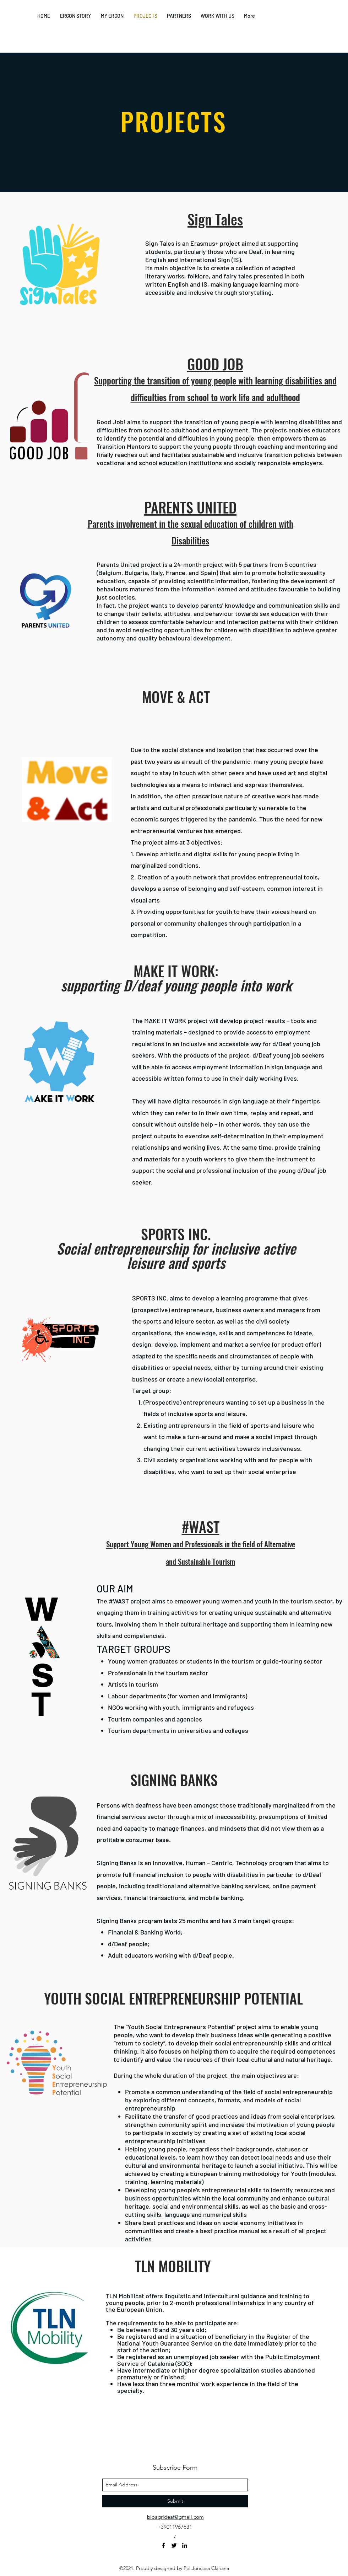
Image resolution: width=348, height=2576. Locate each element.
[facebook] (163, 2545)
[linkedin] (184, 2545)
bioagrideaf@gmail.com (175, 2516)
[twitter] (174, 2545)
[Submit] (175, 2501)
